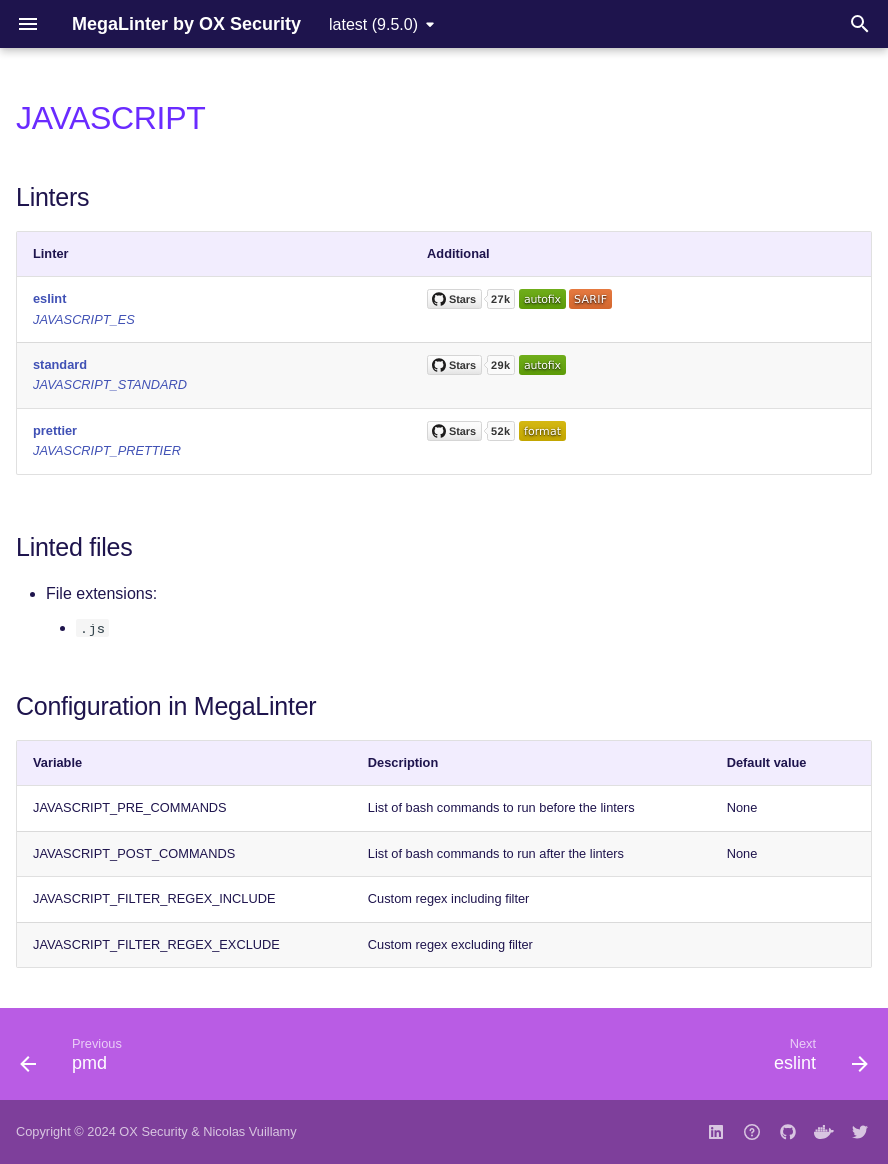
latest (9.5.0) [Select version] (373, 24)
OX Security (153, 1131)
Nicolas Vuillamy (249, 1131)
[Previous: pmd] (76, 1060)
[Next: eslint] (816, 1060)
